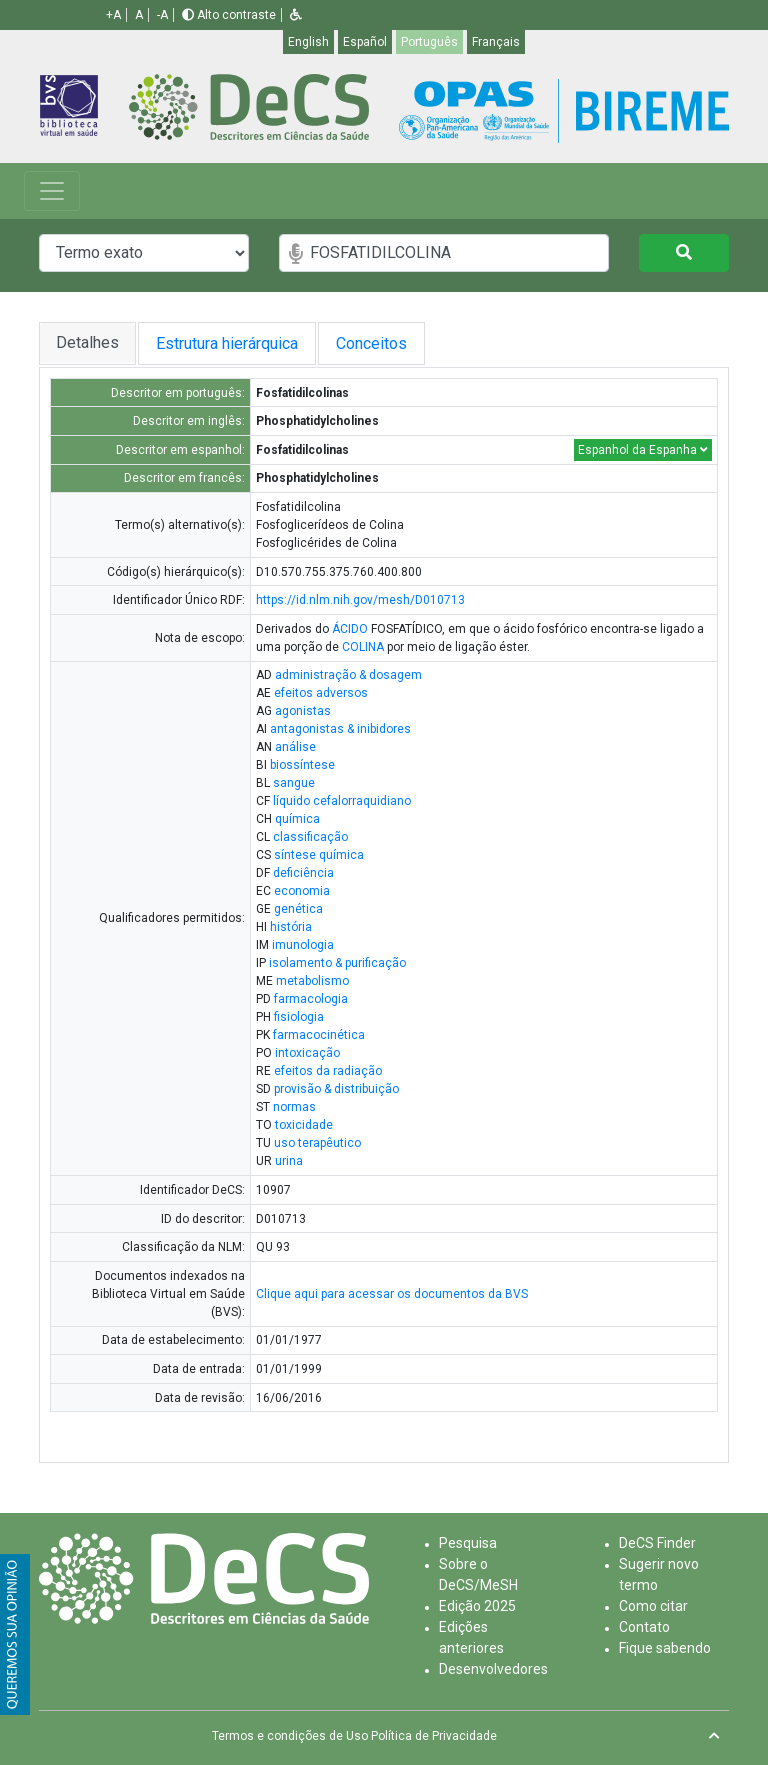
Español (365, 42)
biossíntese (302, 765)
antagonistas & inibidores (340, 729)
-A (162, 15)
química (297, 819)
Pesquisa (468, 1543)
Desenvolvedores (493, 1669)
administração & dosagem (348, 675)
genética (298, 909)
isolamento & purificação (337, 963)
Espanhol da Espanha (643, 450)
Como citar (653, 1606)
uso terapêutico (317, 1143)
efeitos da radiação (328, 1071)
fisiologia (299, 1017)
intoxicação (307, 1053)
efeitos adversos (321, 693)
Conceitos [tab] (387, 343)
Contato (644, 1627)
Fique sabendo (665, 1648)
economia (302, 891)
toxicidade (304, 1125)
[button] (296, 15)
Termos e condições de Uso (290, 1736)
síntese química (319, 855)
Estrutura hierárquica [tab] (230, 343)
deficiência (303, 873)
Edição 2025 (477, 1606)
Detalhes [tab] (87, 342)
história (291, 927)
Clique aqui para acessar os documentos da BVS (392, 1294)
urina (289, 1161)
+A (113, 15)
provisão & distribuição (336, 1089)
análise (295, 747)
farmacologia (311, 999)
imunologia (303, 945)
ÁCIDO (350, 629)
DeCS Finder (657, 1543)
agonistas (303, 711)
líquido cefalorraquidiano (342, 801)
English (308, 42)
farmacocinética (319, 1035)
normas (294, 1107)
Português (429, 42)
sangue (294, 783)
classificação (310, 837)
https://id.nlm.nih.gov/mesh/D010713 (360, 600)
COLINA (363, 647)
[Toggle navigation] (52, 191)
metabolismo (312, 981)
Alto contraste (229, 15)
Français (496, 42)
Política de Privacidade (434, 1736)
